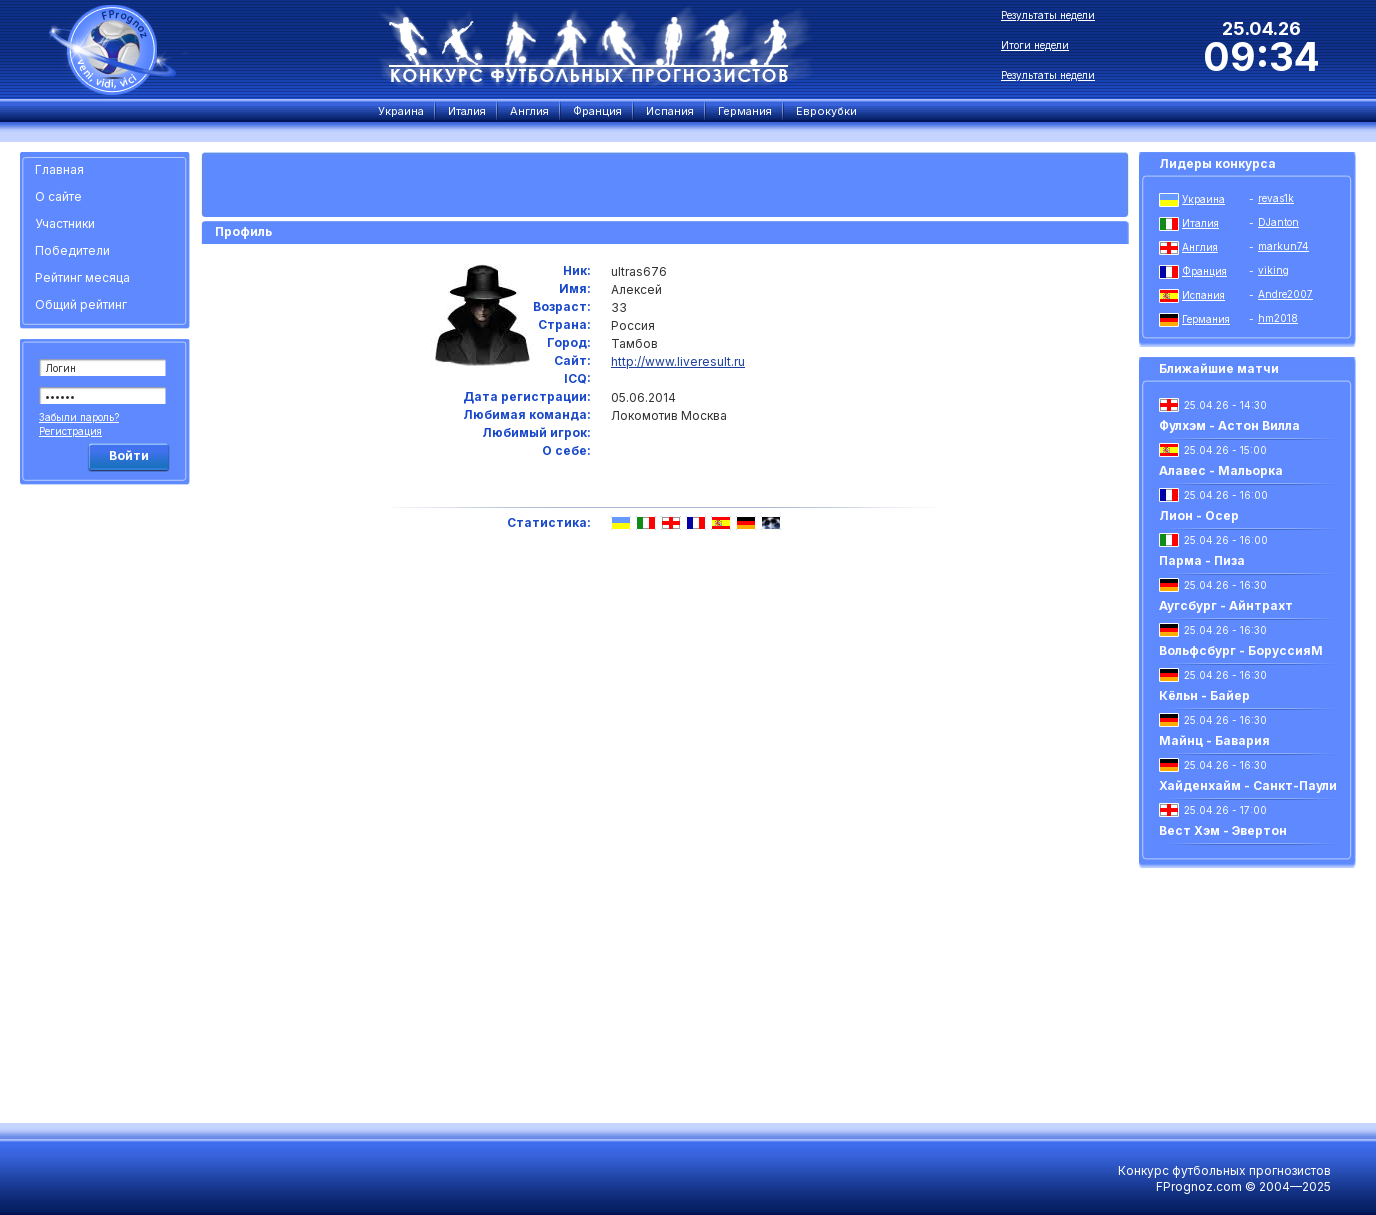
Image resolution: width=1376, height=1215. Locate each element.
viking (1273, 270)
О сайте (58, 196)
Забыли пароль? (79, 417)
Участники (65, 223)
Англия (1200, 247)
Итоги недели (1035, 45)
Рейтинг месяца (82, 277)
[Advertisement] (108, 795)
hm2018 (1278, 318)
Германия (1206, 319)
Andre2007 (1285, 294)
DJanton (1278, 222)
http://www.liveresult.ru (678, 361)
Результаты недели (1048, 15)
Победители (72, 250)
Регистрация (70, 431)
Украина (1203, 199)
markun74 (1283, 246)
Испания (1203, 295)
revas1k (1276, 198)
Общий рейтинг (81, 304)
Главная (59, 169)
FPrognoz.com (1199, 1186)
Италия (1200, 223)
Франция (1204, 271)
